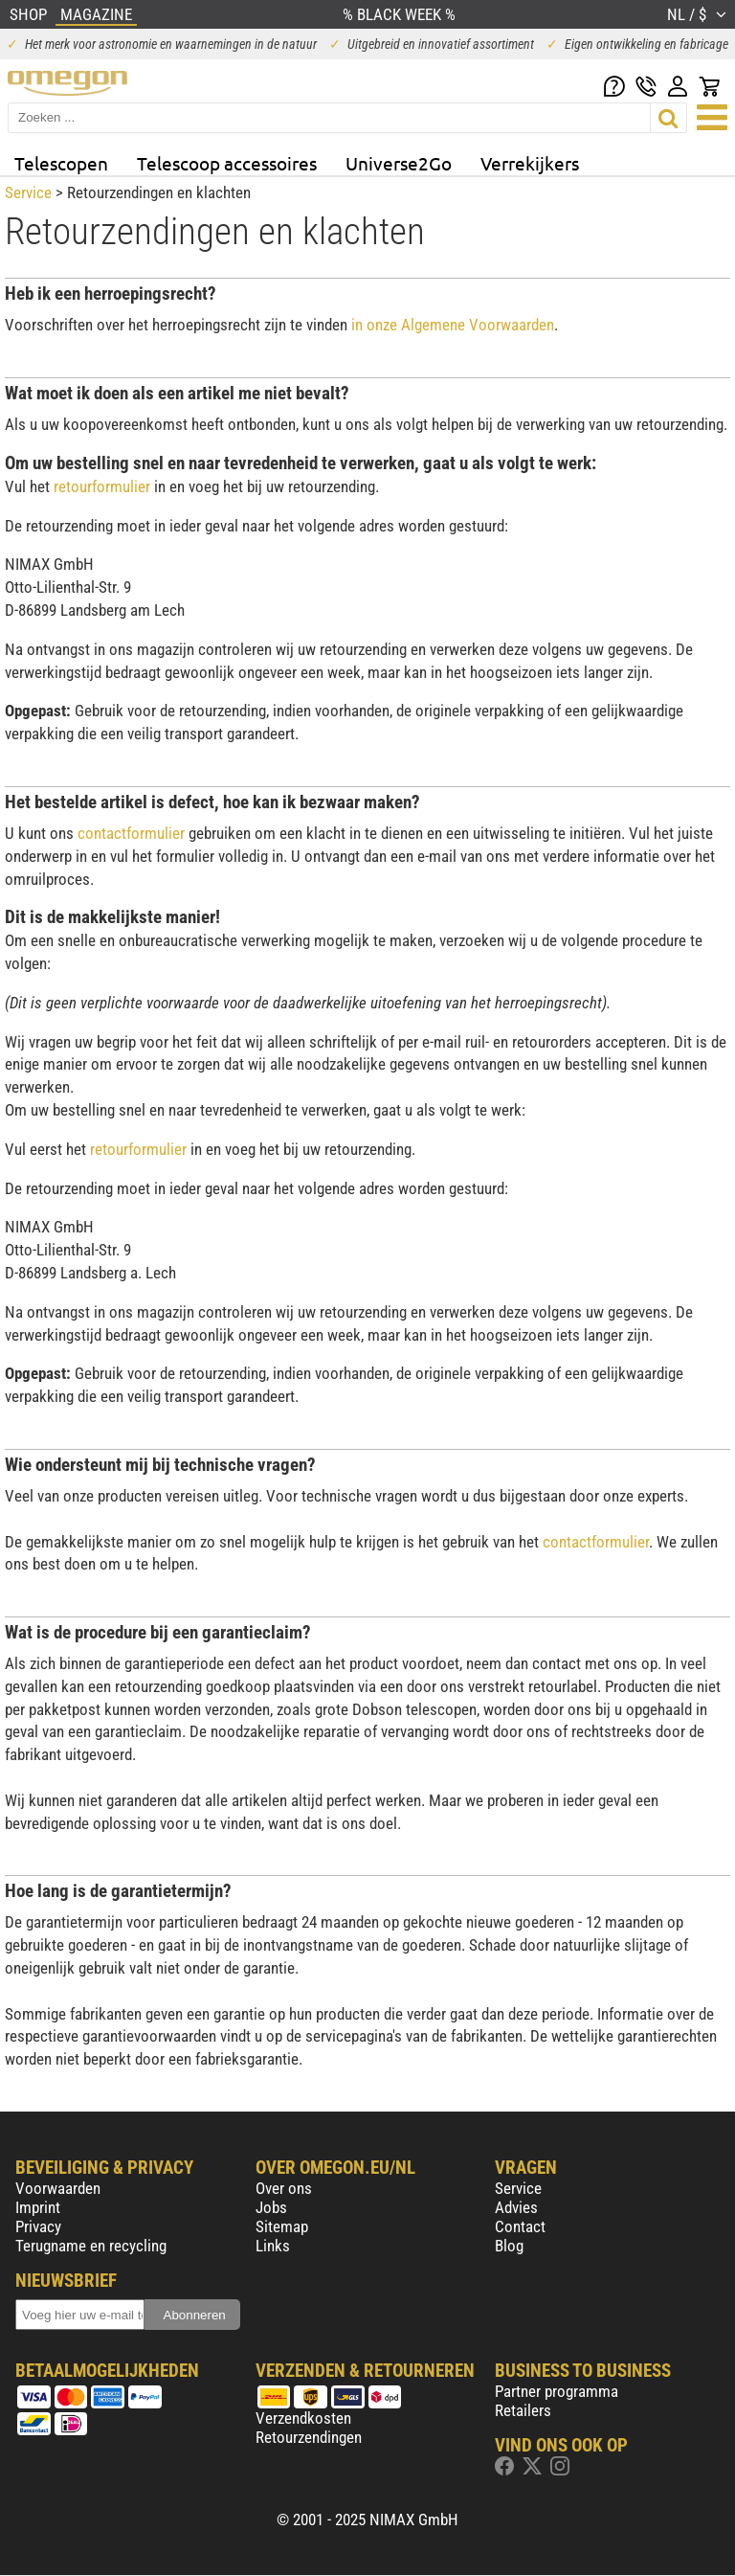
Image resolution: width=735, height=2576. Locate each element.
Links (273, 2245)
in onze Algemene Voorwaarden (452, 324)
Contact (520, 2226)
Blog (509, 2245)
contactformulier (131, 833)
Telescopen (61, 162)
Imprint (37, 2207)
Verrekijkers (529, 162)
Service (28, 192)
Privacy (38, 2226)
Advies (516, 2207)
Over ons (284, 2188)
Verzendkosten (303, 2418)
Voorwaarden (57, 2188)
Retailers (523, 2410)
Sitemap (282, 2226)
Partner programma (556, 2391)
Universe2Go (398, 162)
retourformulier (102, 486)
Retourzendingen (309, 2437)
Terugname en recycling (91, 2245)
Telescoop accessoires (227, 162)
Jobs (271, 2207)
